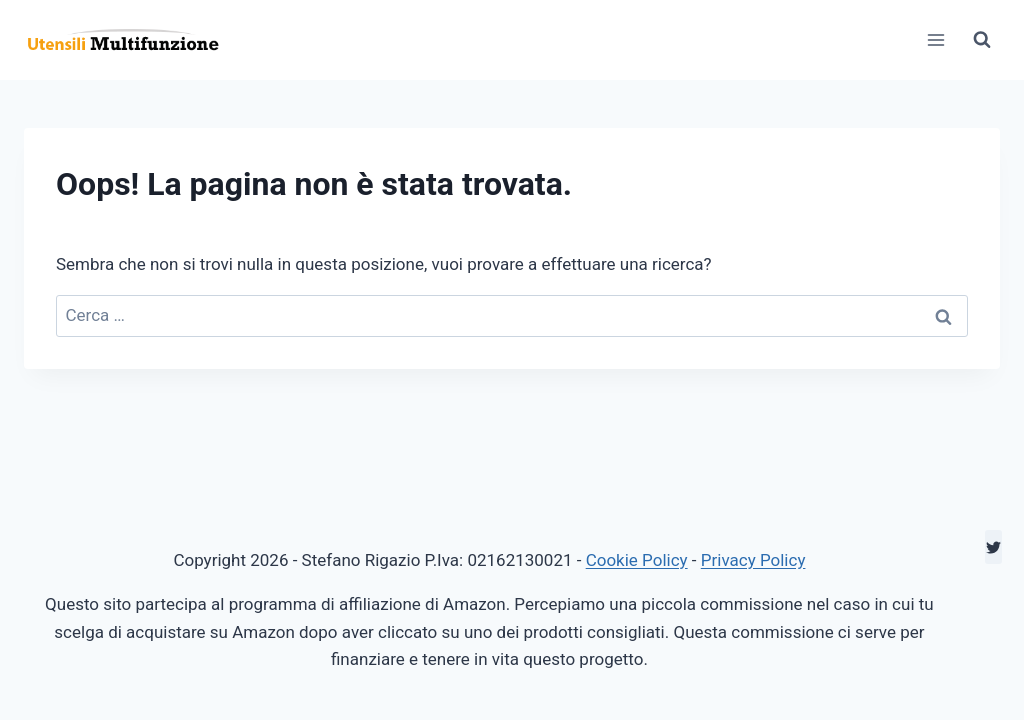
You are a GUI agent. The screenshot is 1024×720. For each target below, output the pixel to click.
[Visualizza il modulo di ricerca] (982, 40)
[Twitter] (993, 547)
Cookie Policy (637, 560)
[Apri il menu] (935, 39)
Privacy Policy (753, 560)
